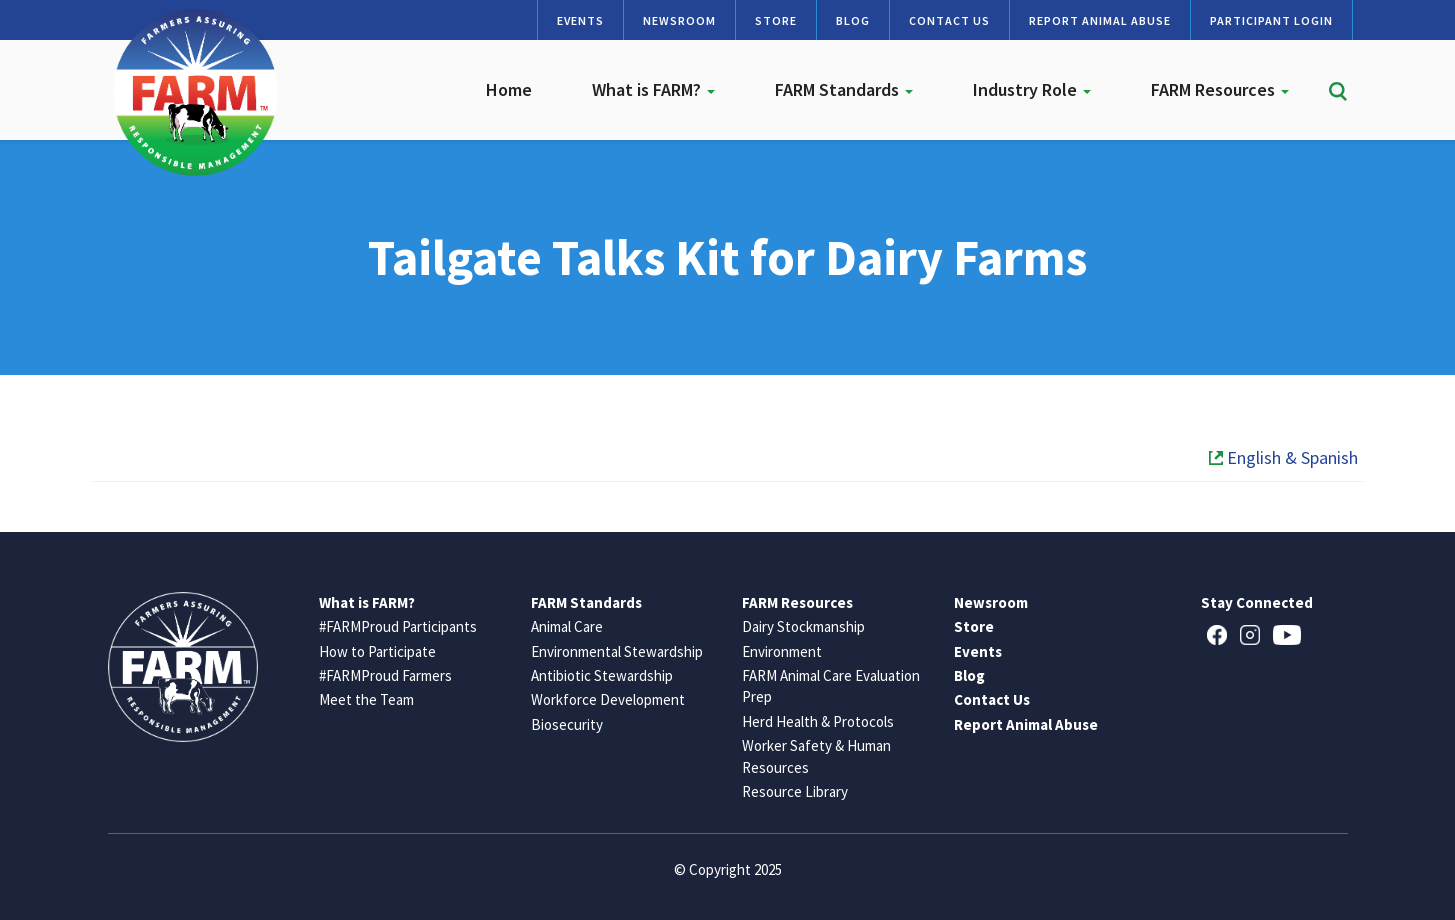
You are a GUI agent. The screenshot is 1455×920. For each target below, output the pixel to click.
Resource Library (795, 791)
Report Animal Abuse (1100, 20)
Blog (853, 20)
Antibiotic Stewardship (602, 675)
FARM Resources (1220, 89)
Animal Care (567, 626)
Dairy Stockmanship (803, 626)
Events (580, 20)
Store (776, 20)
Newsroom (679, 20)
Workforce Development (608, 699)
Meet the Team (366, 699)
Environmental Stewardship (617, 651)
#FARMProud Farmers (385, 675)
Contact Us (949, 20)
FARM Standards (844, 89)
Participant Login (1271, 20)
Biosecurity (567, 724)
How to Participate (377, 651)
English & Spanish (1283, 457)
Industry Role (1032, 89)
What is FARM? (653, 89)
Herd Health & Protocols (818, 721)
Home (509, 89)
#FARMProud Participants (398, 626)
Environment (782, 651)
